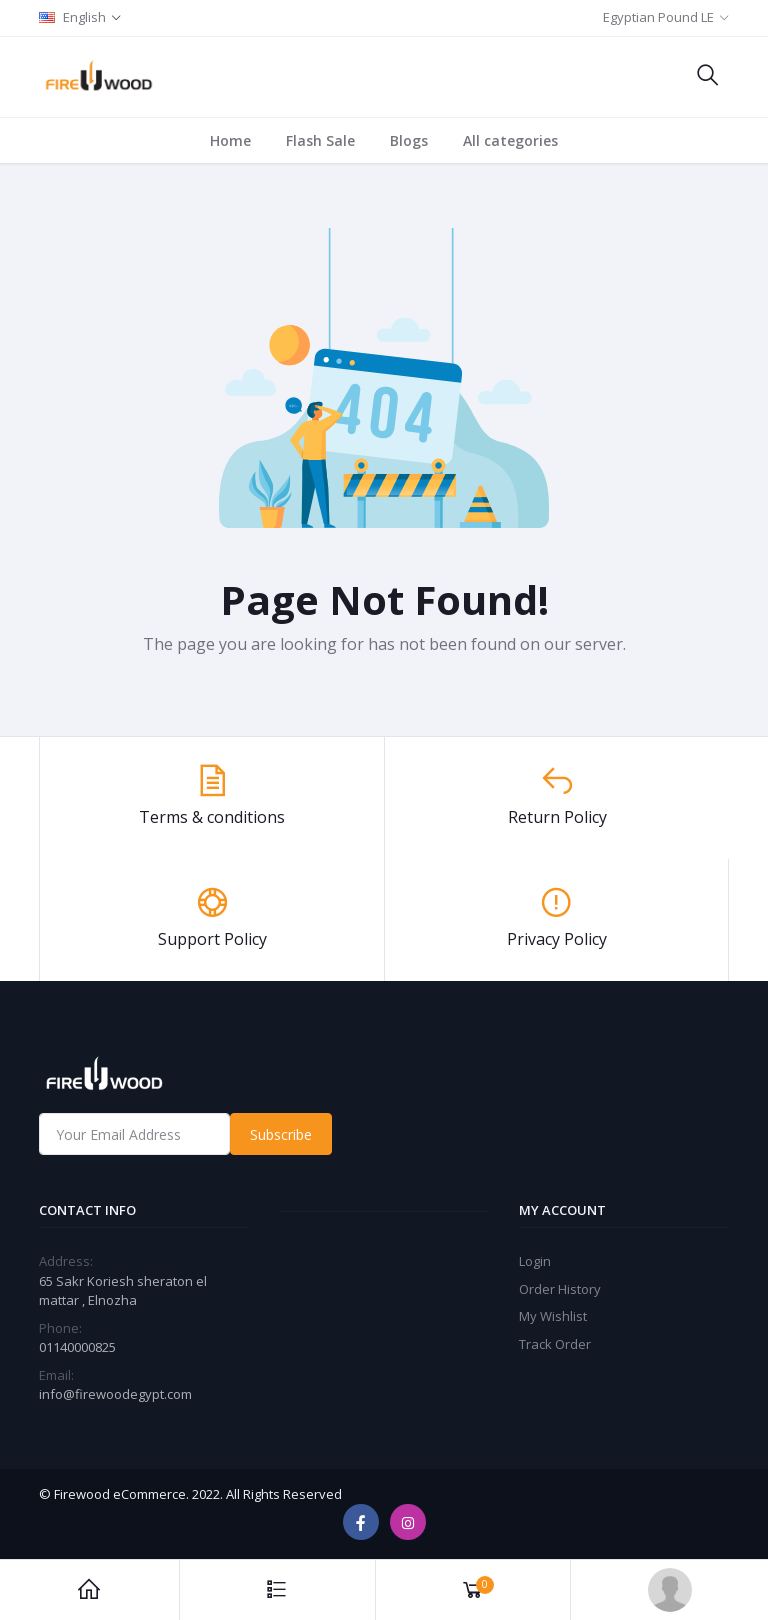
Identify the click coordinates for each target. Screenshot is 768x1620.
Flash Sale (320, 140)
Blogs (409, 140)
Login (535, 1261)
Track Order (555, 1344)
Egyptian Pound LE (658, 17)
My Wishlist (553, 1316)
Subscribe (281, 1134)
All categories (510, 140)
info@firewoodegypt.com (115, 1394)
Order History (560, 1289)
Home (230, 140)
